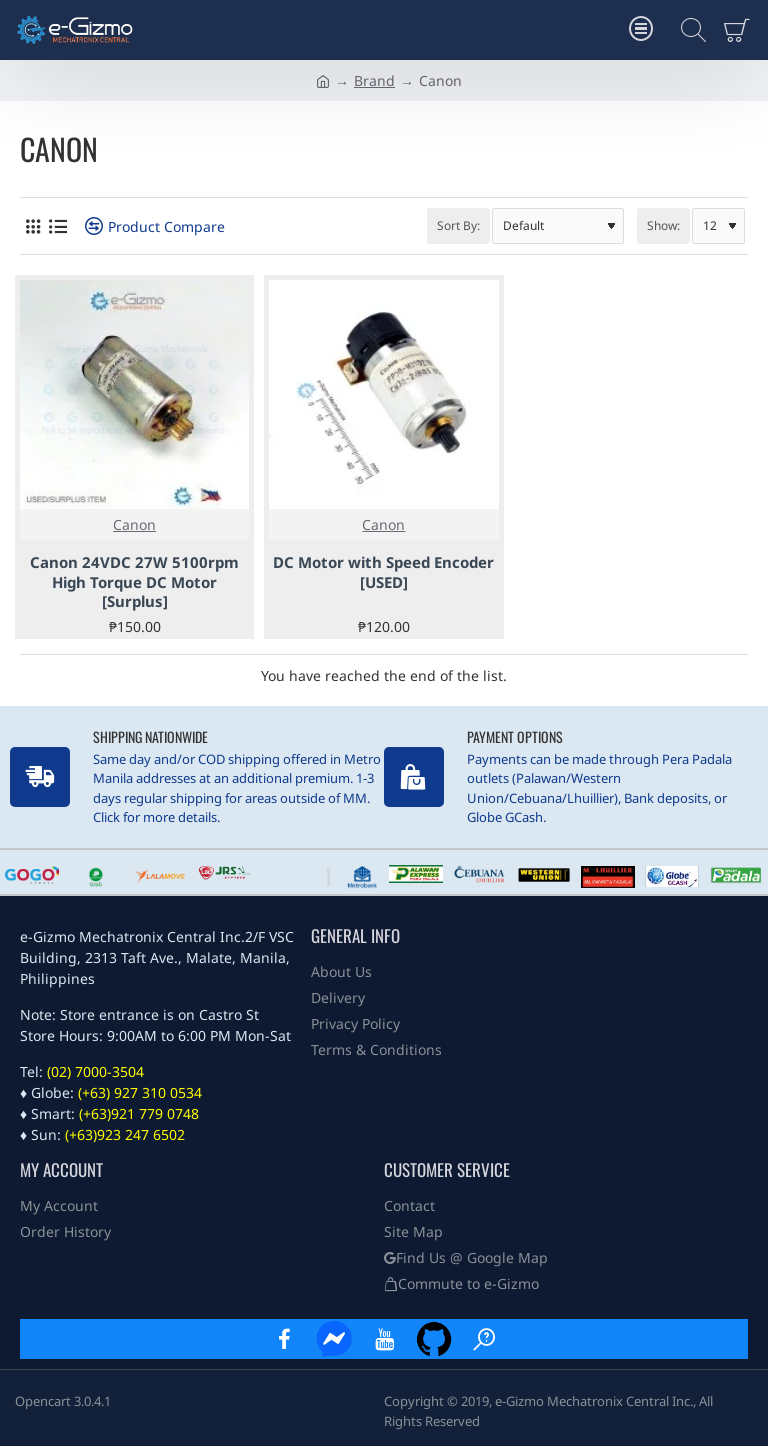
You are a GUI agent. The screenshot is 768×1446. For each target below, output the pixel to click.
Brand (374, 80)
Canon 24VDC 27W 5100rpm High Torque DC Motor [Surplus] (134, 582)
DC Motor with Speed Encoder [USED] (383, 572)
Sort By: (458, 225)
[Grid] (32, 226)
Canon (134, 524)
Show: (663, 225)
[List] (57, 226)
